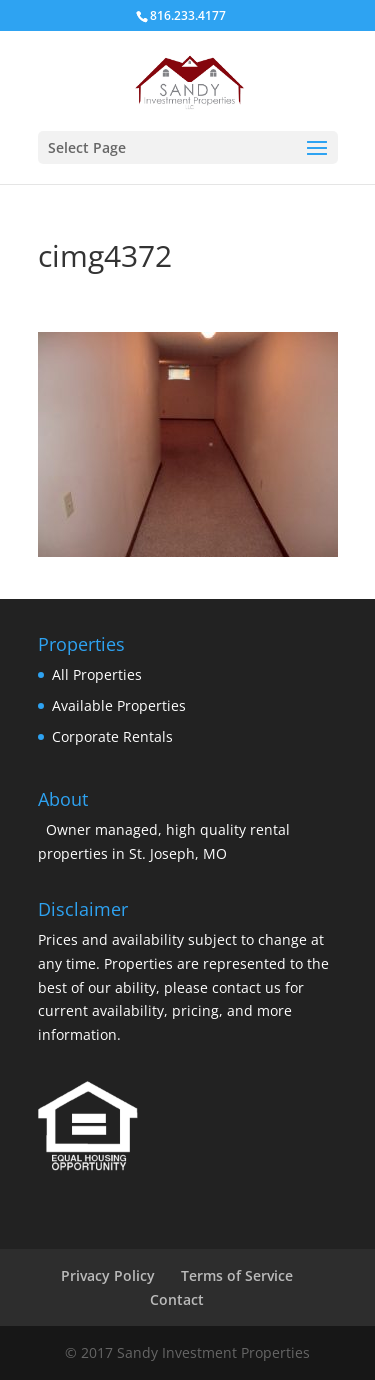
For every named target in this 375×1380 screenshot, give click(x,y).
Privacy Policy (108, 1275)
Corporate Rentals (112, 736)
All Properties (97, 674)
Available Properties (119, 705)
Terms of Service (237, 1275)
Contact (177, 1299)
